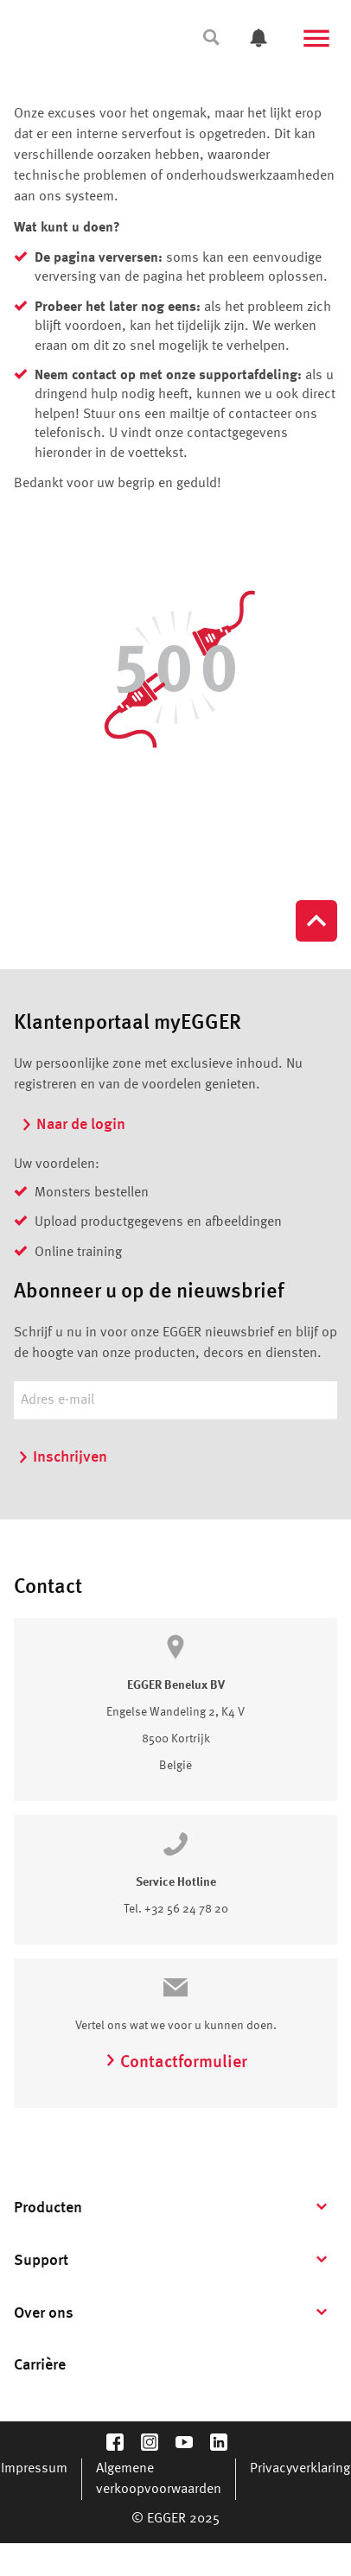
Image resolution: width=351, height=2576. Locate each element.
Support (41, 2260)
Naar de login (73, 1124)
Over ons (43, 2313)
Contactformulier (176, 2063)
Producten (48, 2208)
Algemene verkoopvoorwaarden (158, 2479)
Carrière (40, 2365)
